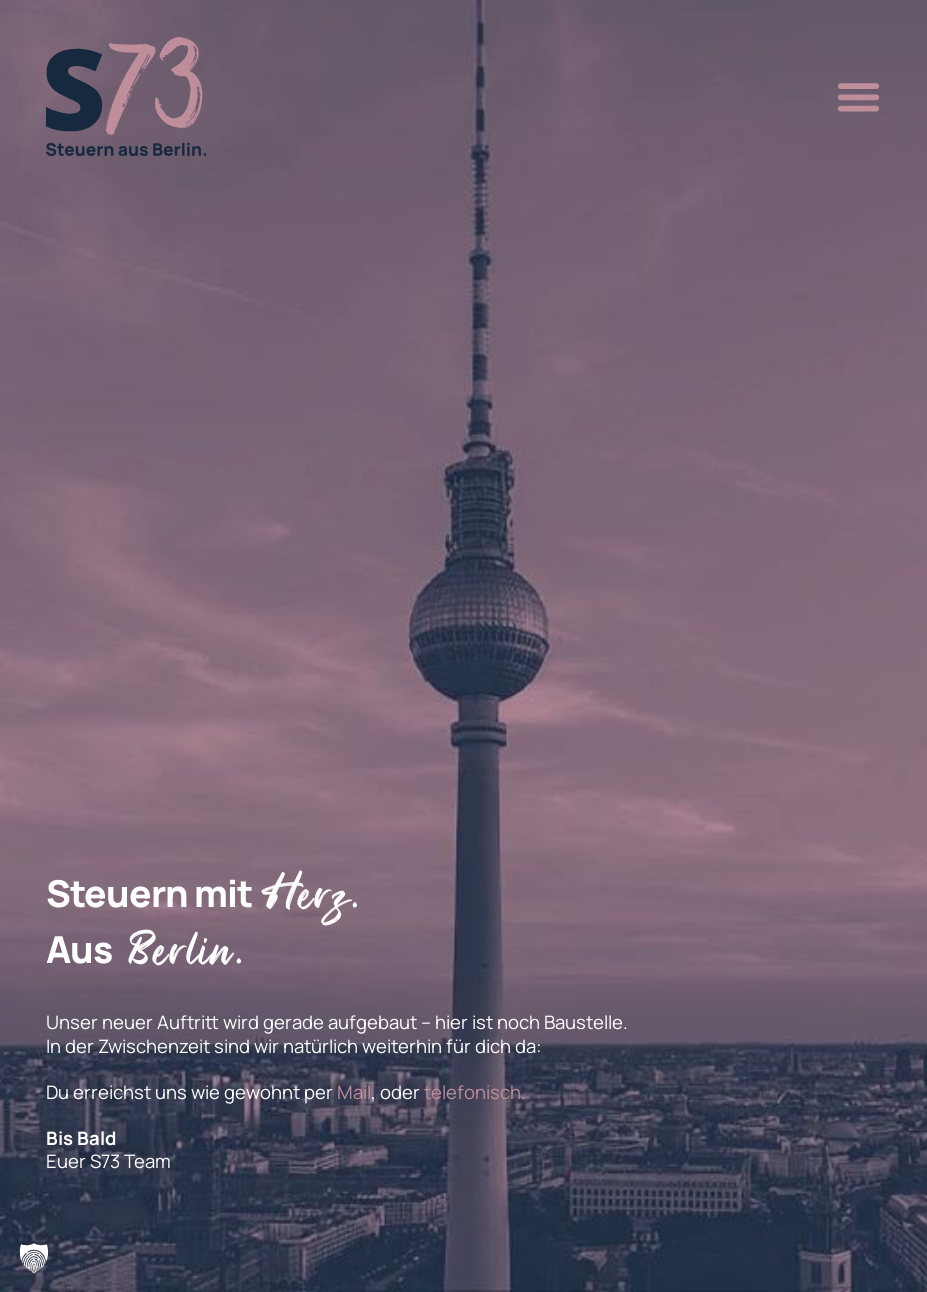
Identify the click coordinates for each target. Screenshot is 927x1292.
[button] (852, 97)
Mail (354, 1092)
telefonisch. (475, 1092)
